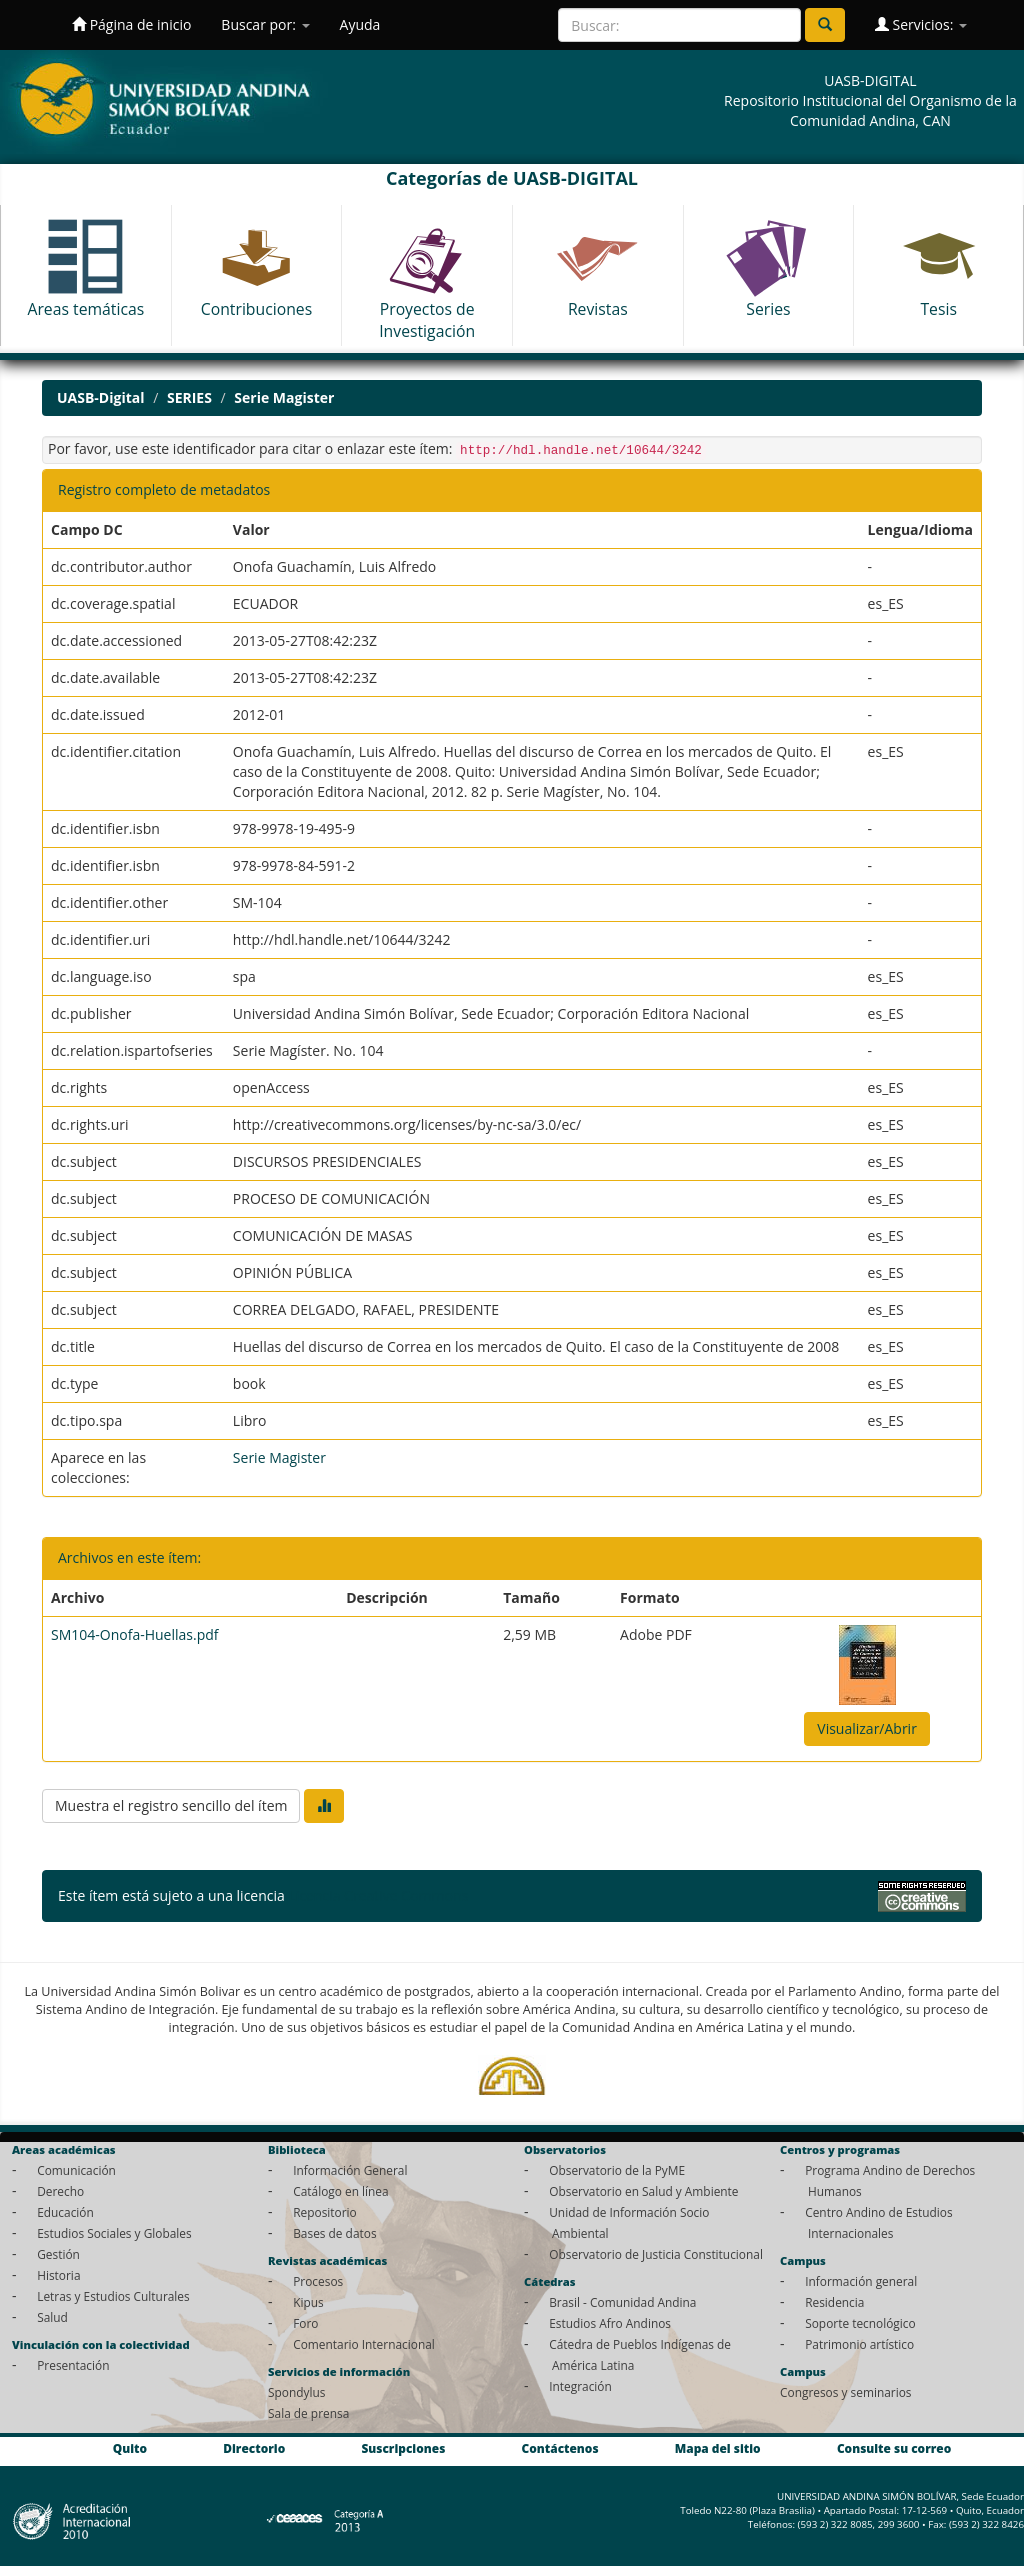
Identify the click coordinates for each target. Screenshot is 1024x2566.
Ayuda (360, 24)
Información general (861, 2281)
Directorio (254, 2448)
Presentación (73, 2365)
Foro (305, 2323)
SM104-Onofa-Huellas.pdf (135, 1634)
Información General (350, 2170)
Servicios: (921, 24)
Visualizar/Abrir (867, 1728)
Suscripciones (403, 2448)
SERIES (189, 397)
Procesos (318, 2281)
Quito (130, 2448)
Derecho (60, 2191)
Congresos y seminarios (845, 2392)
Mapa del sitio (718, 2448)
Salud (52, 2317)
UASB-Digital (101, 397)
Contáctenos (560, 2448)
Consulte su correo (894, 2448)
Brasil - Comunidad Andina (622, 2302)
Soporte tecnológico (860, 2323)
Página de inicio (131, 24)
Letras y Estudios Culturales (113, 2296)
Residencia (834, 2302)
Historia (58, 2275)
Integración (580, 2386)
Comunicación (76, 2170)
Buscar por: (265, 24)
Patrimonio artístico (859, 2344)
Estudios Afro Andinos (610, 2323)
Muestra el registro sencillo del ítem (171, 1805)
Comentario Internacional (364, 2344)
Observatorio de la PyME (617, 2170)
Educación (65, 2212)
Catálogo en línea (340, 2191)
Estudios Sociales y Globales (114, 2233)
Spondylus (296, 2392)
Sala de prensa (308, 2413)
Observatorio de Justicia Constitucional (656, 2254)
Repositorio (325, 2212)
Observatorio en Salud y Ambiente (643, 2191)
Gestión (58, 2254)
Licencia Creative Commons (378, 1895)
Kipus (308, 2302)
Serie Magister (284, 397)
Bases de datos (334, 2233)
